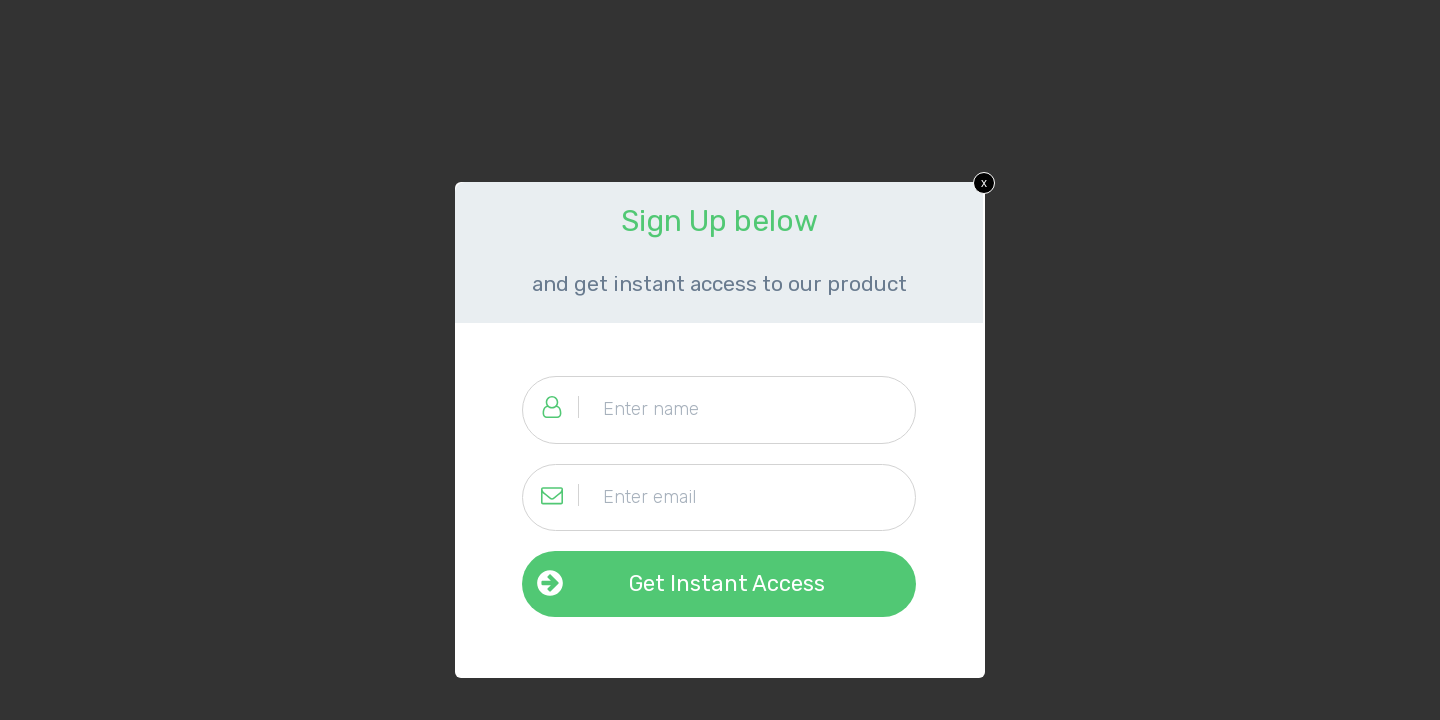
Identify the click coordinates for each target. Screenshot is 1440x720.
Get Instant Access (727, 583)
